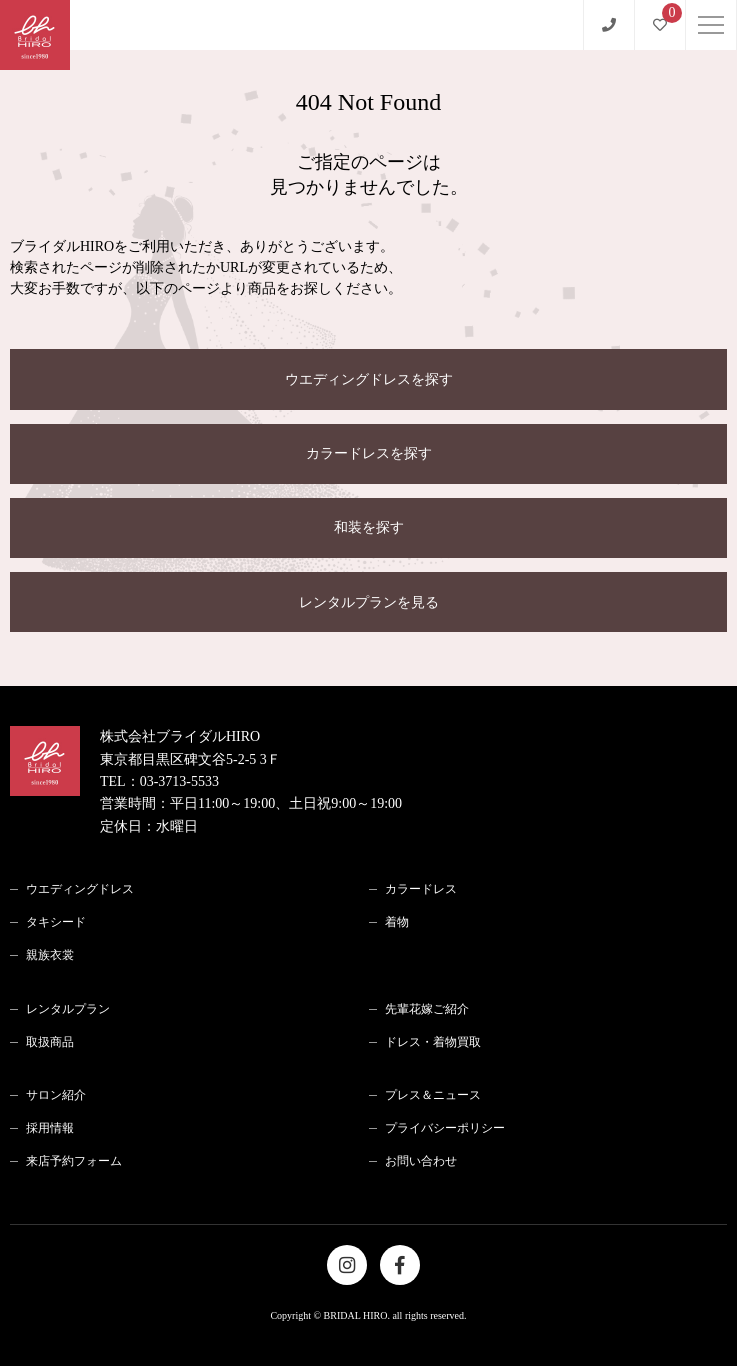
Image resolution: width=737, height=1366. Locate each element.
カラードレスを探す (369, 453)
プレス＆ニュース (433, 1095)
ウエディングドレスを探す (369, 379)
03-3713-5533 (179, 781)
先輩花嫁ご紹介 (427, 1009)
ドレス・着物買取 (433, 1042)
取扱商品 (50, 1042)
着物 (397, 922)
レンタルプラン (68, 1009)
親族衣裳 (50, 955)
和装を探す (369, 527)
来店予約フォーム (74, 1161)
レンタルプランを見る (369, 602)
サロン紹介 (56, 1095)
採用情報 (50, 1128)
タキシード (56, 922)
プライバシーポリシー (445, 1128)
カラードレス (421, 889)
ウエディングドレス (80, 889)
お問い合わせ (421, 1161)
